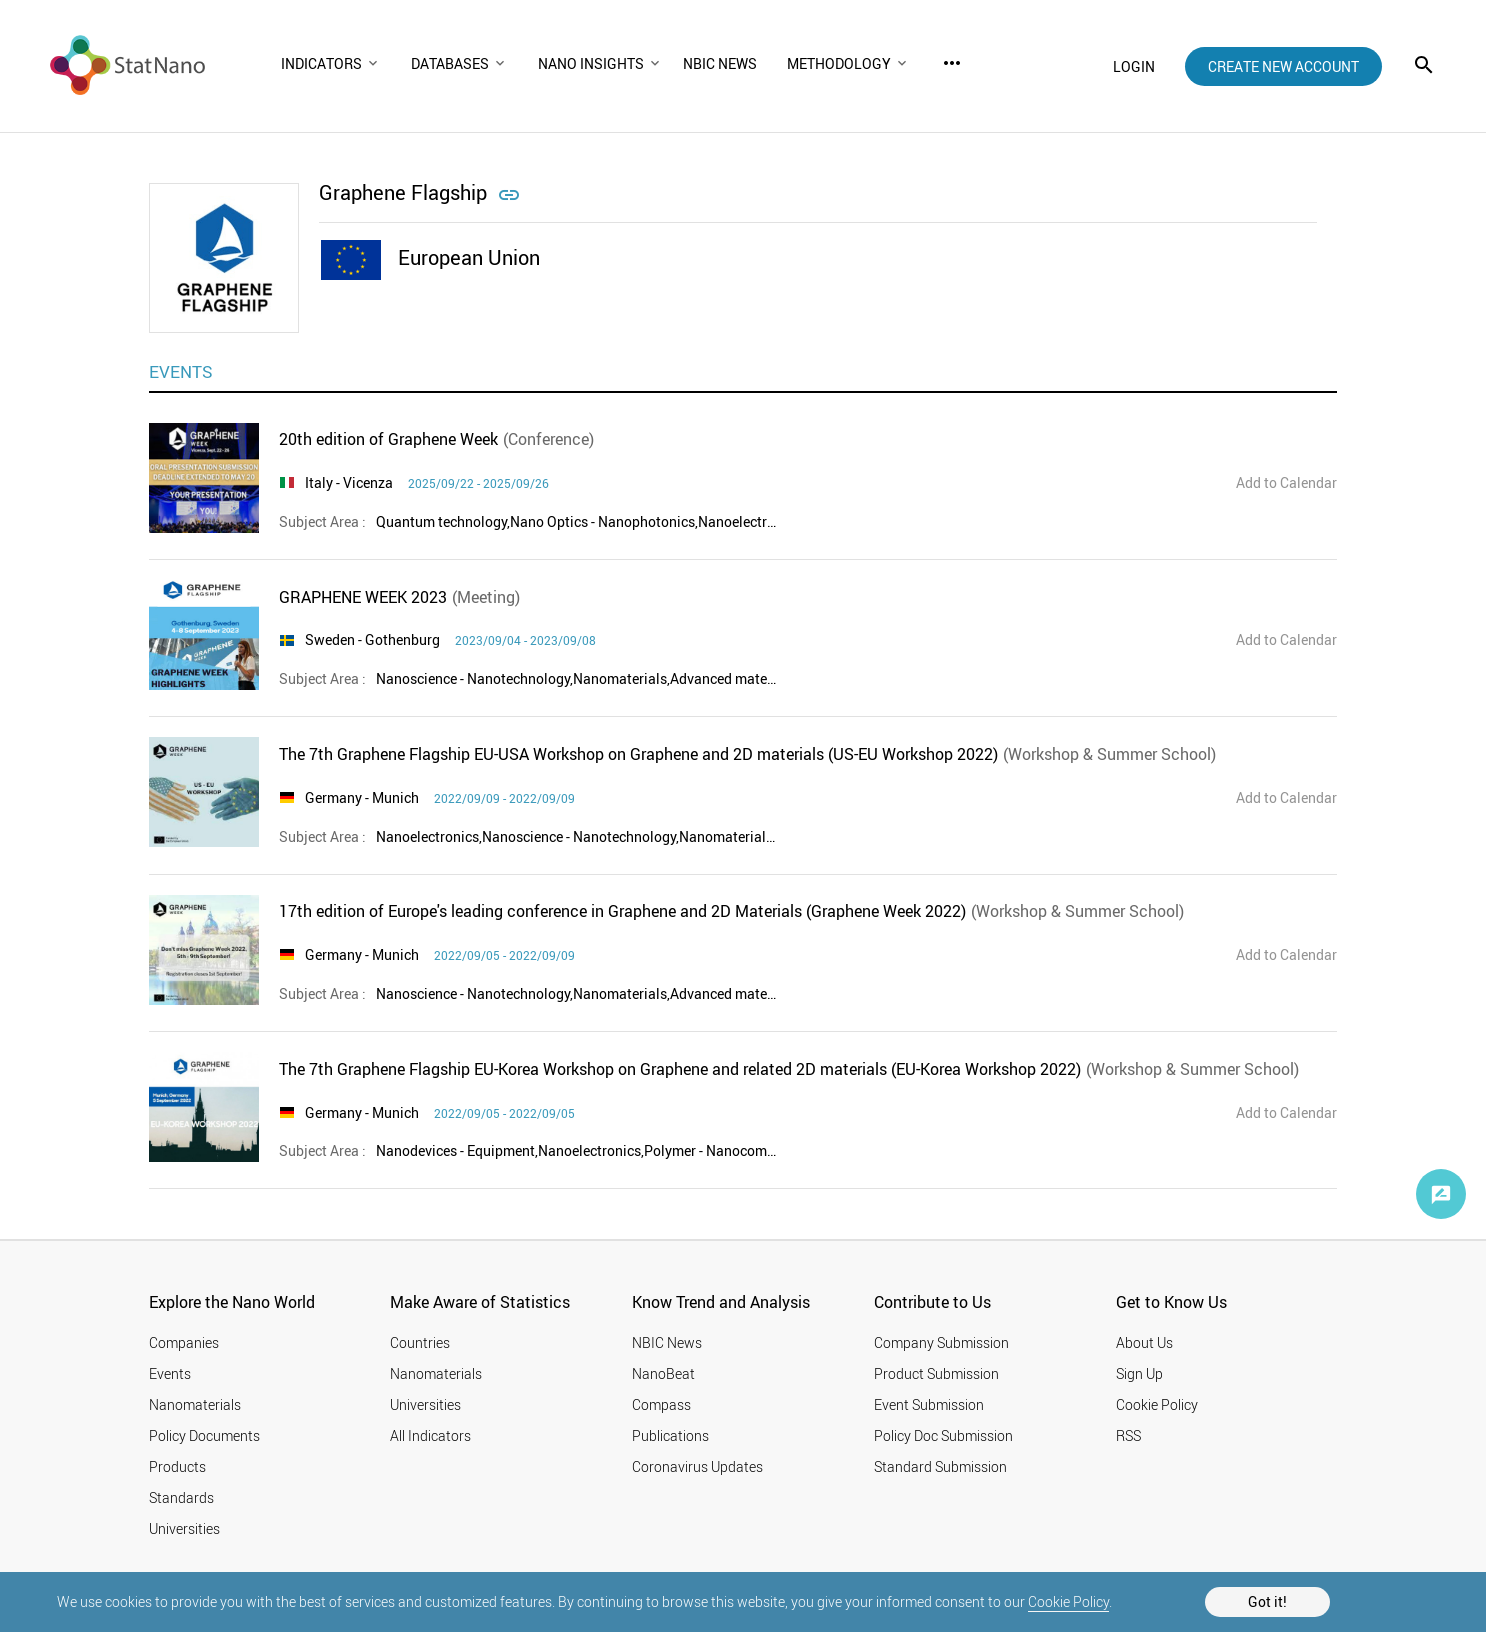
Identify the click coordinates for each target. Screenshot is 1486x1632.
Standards (181, 1497)
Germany (333, 797)
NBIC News (667, 1342)
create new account (1283, 66)
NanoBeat (663, 1373)
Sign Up (1139, 1373)
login (1134, 66)
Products (177, 1466)
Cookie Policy (1068, 1601)
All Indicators (430, 1435)
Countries (420, 1342)
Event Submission (929, 1404)
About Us (1144, 1342)
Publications (670, 1435)
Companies (184, 1342)
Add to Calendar (1286, 482)
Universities (184, 1528)
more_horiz (952, 63)
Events (170, 1373)
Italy (319, 482)
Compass (661, 1404)
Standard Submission (940, 1466)
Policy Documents (204, 1435)
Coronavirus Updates (697, 1466)
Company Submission (941, 1342)
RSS (1128, 1435)
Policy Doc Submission (943, 1435)
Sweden (330, 639)
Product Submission (936, 1373)
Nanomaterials (195, 1404)
